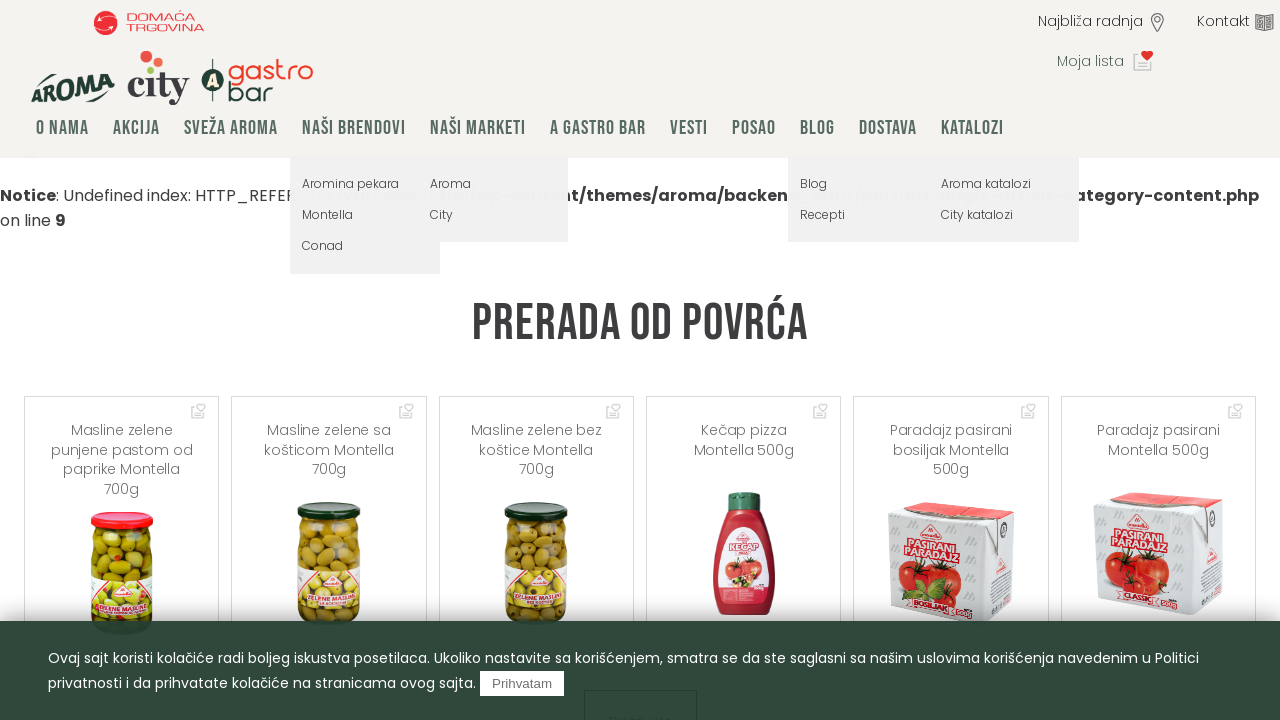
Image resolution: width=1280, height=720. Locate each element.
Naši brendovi (354, 128)
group (172, 78)
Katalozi (972, 128)
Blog (817, 128)
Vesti (689, 128)
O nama (62, 128)
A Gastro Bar (598, 128)
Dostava (888, 128)
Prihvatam (522, 683)
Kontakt (1223, 21)
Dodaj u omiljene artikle (199, 412)
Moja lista (1090, 61)
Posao (754, 128)
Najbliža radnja (1090, 21)
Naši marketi (478, 128)
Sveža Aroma (231, 128)
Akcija (136, 128)
